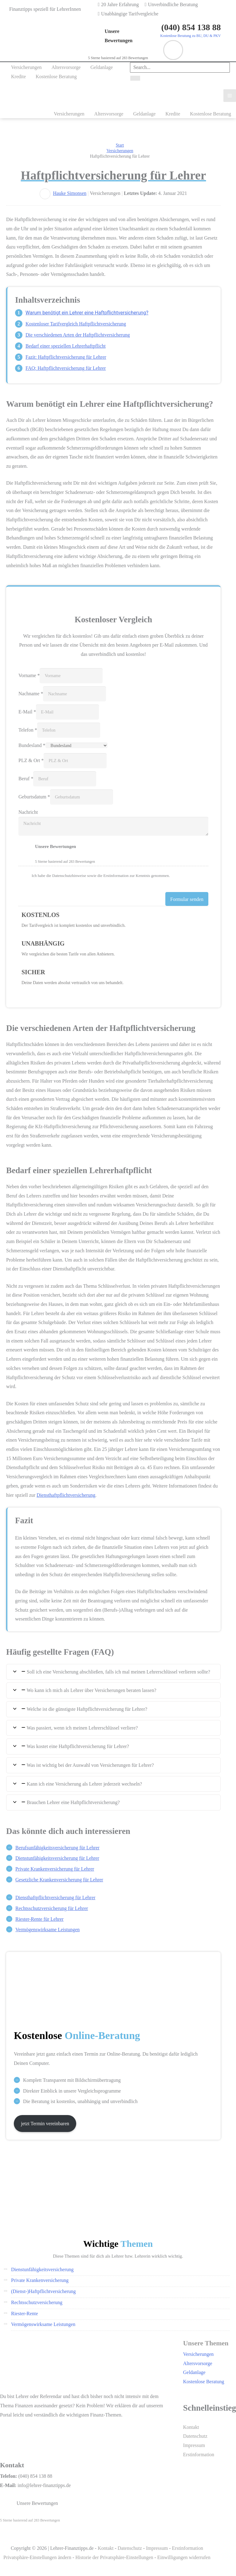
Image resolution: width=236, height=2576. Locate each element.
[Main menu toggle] (229, 95)
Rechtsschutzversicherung (36, 2302)
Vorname (29, 675)
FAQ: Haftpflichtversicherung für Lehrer (66, 368)
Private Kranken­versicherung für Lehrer (54, 1868)
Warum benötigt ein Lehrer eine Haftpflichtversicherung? (87, 313)
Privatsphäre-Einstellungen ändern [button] (37, 2557)
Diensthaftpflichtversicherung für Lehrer (55, 1897)
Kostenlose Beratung (203, 2381)
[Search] (135, 78)
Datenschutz (195, 2436)
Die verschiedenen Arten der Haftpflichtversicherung (78, 334)
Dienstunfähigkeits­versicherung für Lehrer (57, 1858)
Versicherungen (198, 2354)
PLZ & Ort (31, 760)
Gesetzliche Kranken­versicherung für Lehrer (59, 1879)
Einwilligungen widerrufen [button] (183, 2557)
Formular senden (186, 899)
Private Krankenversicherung (40, 2280)
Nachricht (28, 812)
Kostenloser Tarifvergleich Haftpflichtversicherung (76, 323)
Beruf (25, 778)
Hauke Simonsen (69, 193)
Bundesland (31, 745)
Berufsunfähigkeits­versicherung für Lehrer (57, 1847)
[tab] (113, 1672)
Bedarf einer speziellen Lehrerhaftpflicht (66, 346)
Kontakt (191, 2427)
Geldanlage (194, 2372)
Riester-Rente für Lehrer (39, 1919)
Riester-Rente (24, 2313)
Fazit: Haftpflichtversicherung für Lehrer (66, 357)
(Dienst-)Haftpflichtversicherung (43, 2291)
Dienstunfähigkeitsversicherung (42, 2269)
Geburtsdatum (34, 796)
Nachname (30, 693)
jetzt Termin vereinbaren (45, 2123)
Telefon (27, 730)
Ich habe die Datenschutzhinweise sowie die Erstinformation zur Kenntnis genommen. (101, 876)
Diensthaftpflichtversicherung (66, 1495)
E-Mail (27, 711)
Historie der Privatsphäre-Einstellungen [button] (114, 2557)
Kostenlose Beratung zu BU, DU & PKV (190, 36)
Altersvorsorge (197, 2363)
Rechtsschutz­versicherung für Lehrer (51, 1908)
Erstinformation (198, 2454)
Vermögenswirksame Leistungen (47, 1929)
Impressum (194, 2445)
